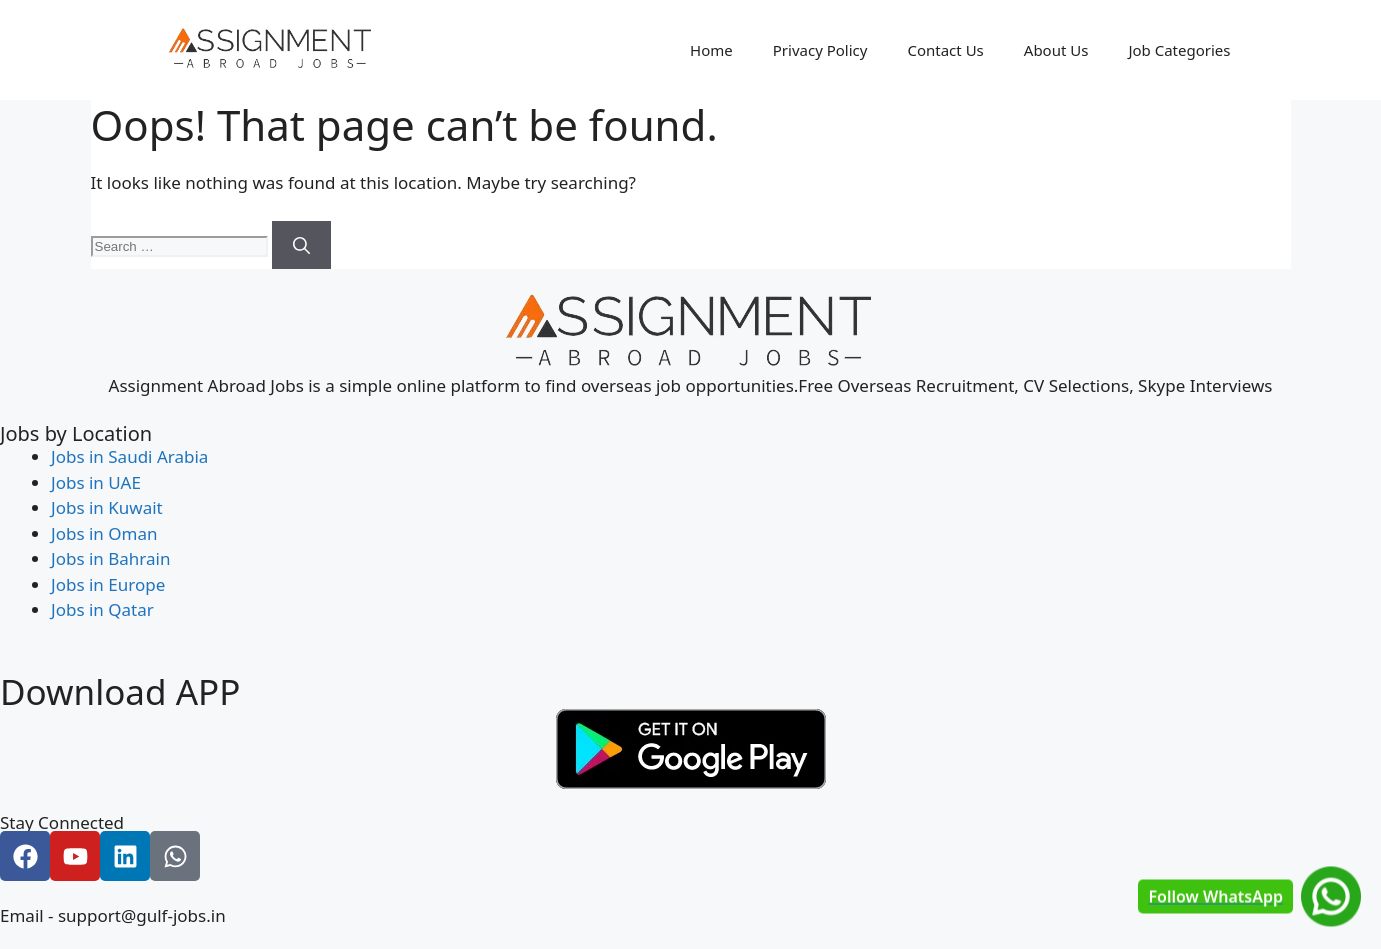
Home (711, 50)
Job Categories (1179, 50)
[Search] (301, 245)
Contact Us (945, 50)
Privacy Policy (820, 50)
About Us (1056, 50)
